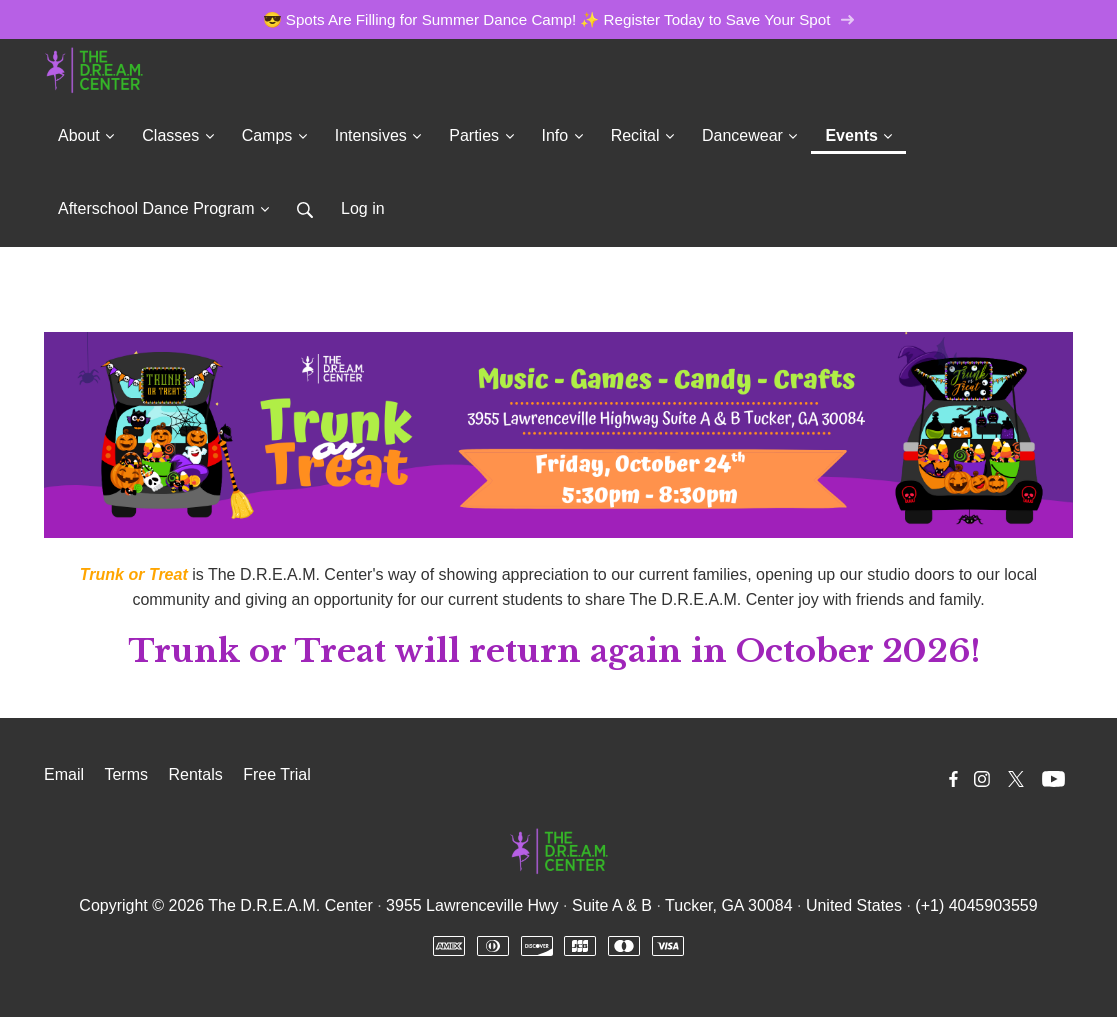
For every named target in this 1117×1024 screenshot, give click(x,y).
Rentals (195, 774)
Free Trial (277, 774)
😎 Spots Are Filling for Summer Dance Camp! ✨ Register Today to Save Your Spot (559, 19)
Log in (363, 208)
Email (64, 774)
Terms (126, 774)
